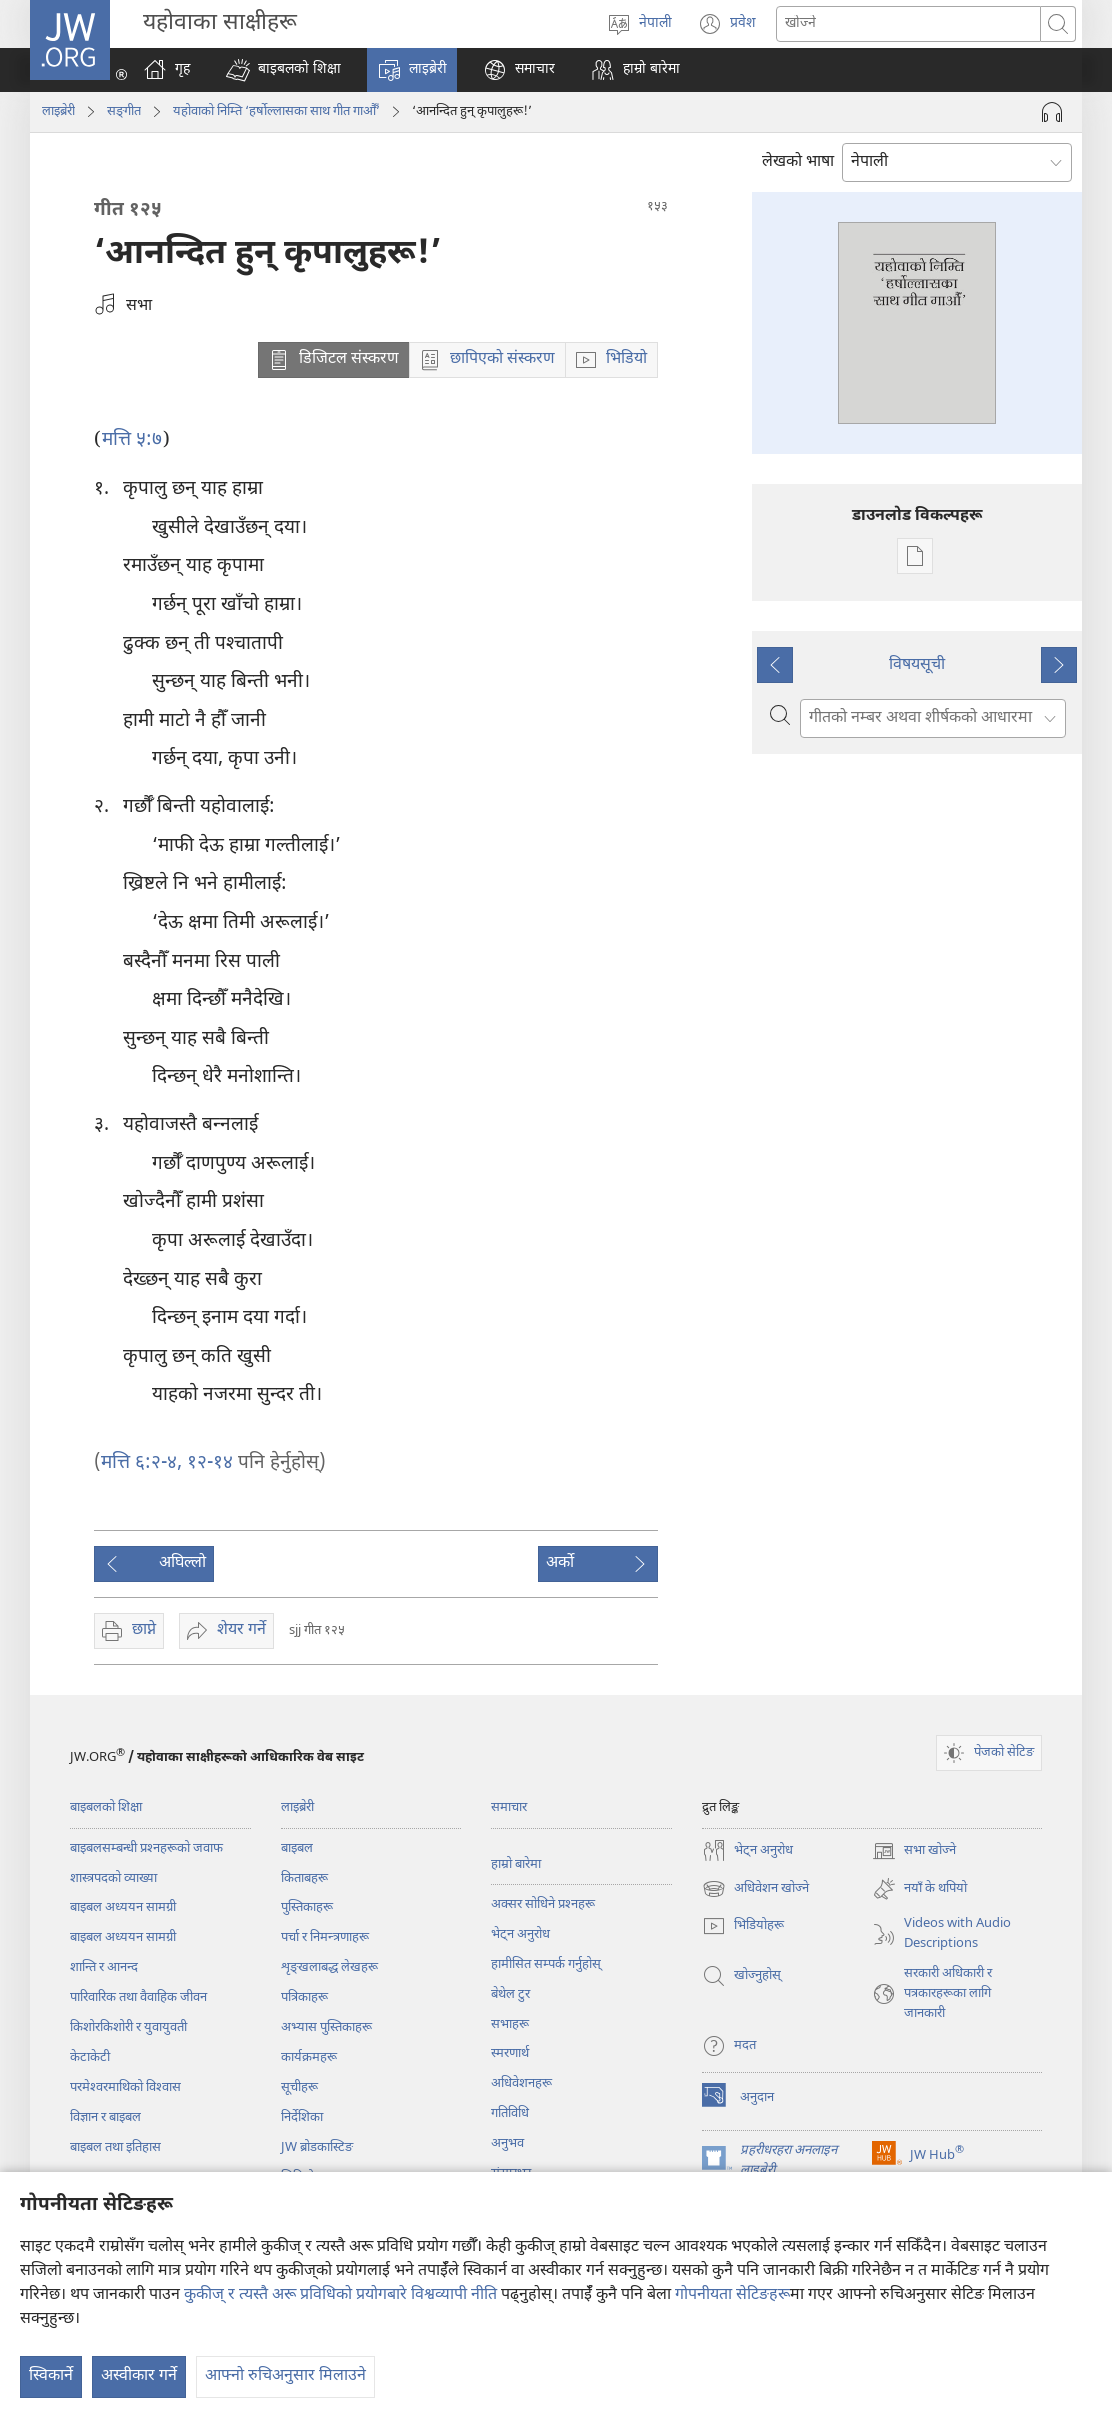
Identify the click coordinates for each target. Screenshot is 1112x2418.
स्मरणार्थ (510, 2053)
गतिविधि (510, 2113)
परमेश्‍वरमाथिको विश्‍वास (125, 2087)
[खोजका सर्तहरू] (908, 24)
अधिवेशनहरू (521, 2083)
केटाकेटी (90, 2057)
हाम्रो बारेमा (516, 1864)
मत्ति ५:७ (132, 440)
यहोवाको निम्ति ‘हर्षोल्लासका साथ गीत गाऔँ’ (276, 111)
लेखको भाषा (798, 162)
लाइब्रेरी (58, 111)
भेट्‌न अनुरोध (520, 1934)
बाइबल (297, 1848)
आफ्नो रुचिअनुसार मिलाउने (285, 2376)
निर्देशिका (302, 2117)
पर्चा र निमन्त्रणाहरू (325, 1937)
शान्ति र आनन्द (104, 1967)
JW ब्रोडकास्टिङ (317, 2147)
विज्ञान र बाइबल (105, 2117)
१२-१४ (207, 1463)
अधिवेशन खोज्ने (755, 1889)
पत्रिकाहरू (304, 1997)
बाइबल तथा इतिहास (115, 2147)
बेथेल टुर (510, 1994)
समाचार (509, 1807)
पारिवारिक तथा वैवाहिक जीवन (138, 1997)
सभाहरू (510, 2024)
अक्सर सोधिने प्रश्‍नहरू (543, 1904)
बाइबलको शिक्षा (106, 1807)
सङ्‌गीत (124, 111)
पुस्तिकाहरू (307, 1907)
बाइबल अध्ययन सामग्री (123, 1907)
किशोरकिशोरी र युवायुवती (128, 2027)
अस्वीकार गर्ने (139, 2376)
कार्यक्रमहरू (309, 2057)
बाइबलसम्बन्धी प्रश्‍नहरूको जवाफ (146, 1848)
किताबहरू (304, 1878)
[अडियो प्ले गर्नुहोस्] (1052, 112)
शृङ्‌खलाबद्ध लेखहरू (329, 1967)
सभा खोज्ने (914, 1851)
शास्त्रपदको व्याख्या (113, 1878)
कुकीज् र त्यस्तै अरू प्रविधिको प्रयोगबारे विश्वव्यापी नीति (340, 2295)
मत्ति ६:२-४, (141, 1463)
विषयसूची (917, 665)
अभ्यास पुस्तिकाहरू (326, 2027)
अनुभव (507, 2143)
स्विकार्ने (51, 2376)
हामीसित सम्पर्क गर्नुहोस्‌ (546, 1964)
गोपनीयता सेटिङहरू (732, 2295)
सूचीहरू (299, 2087)
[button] (283, 70)
